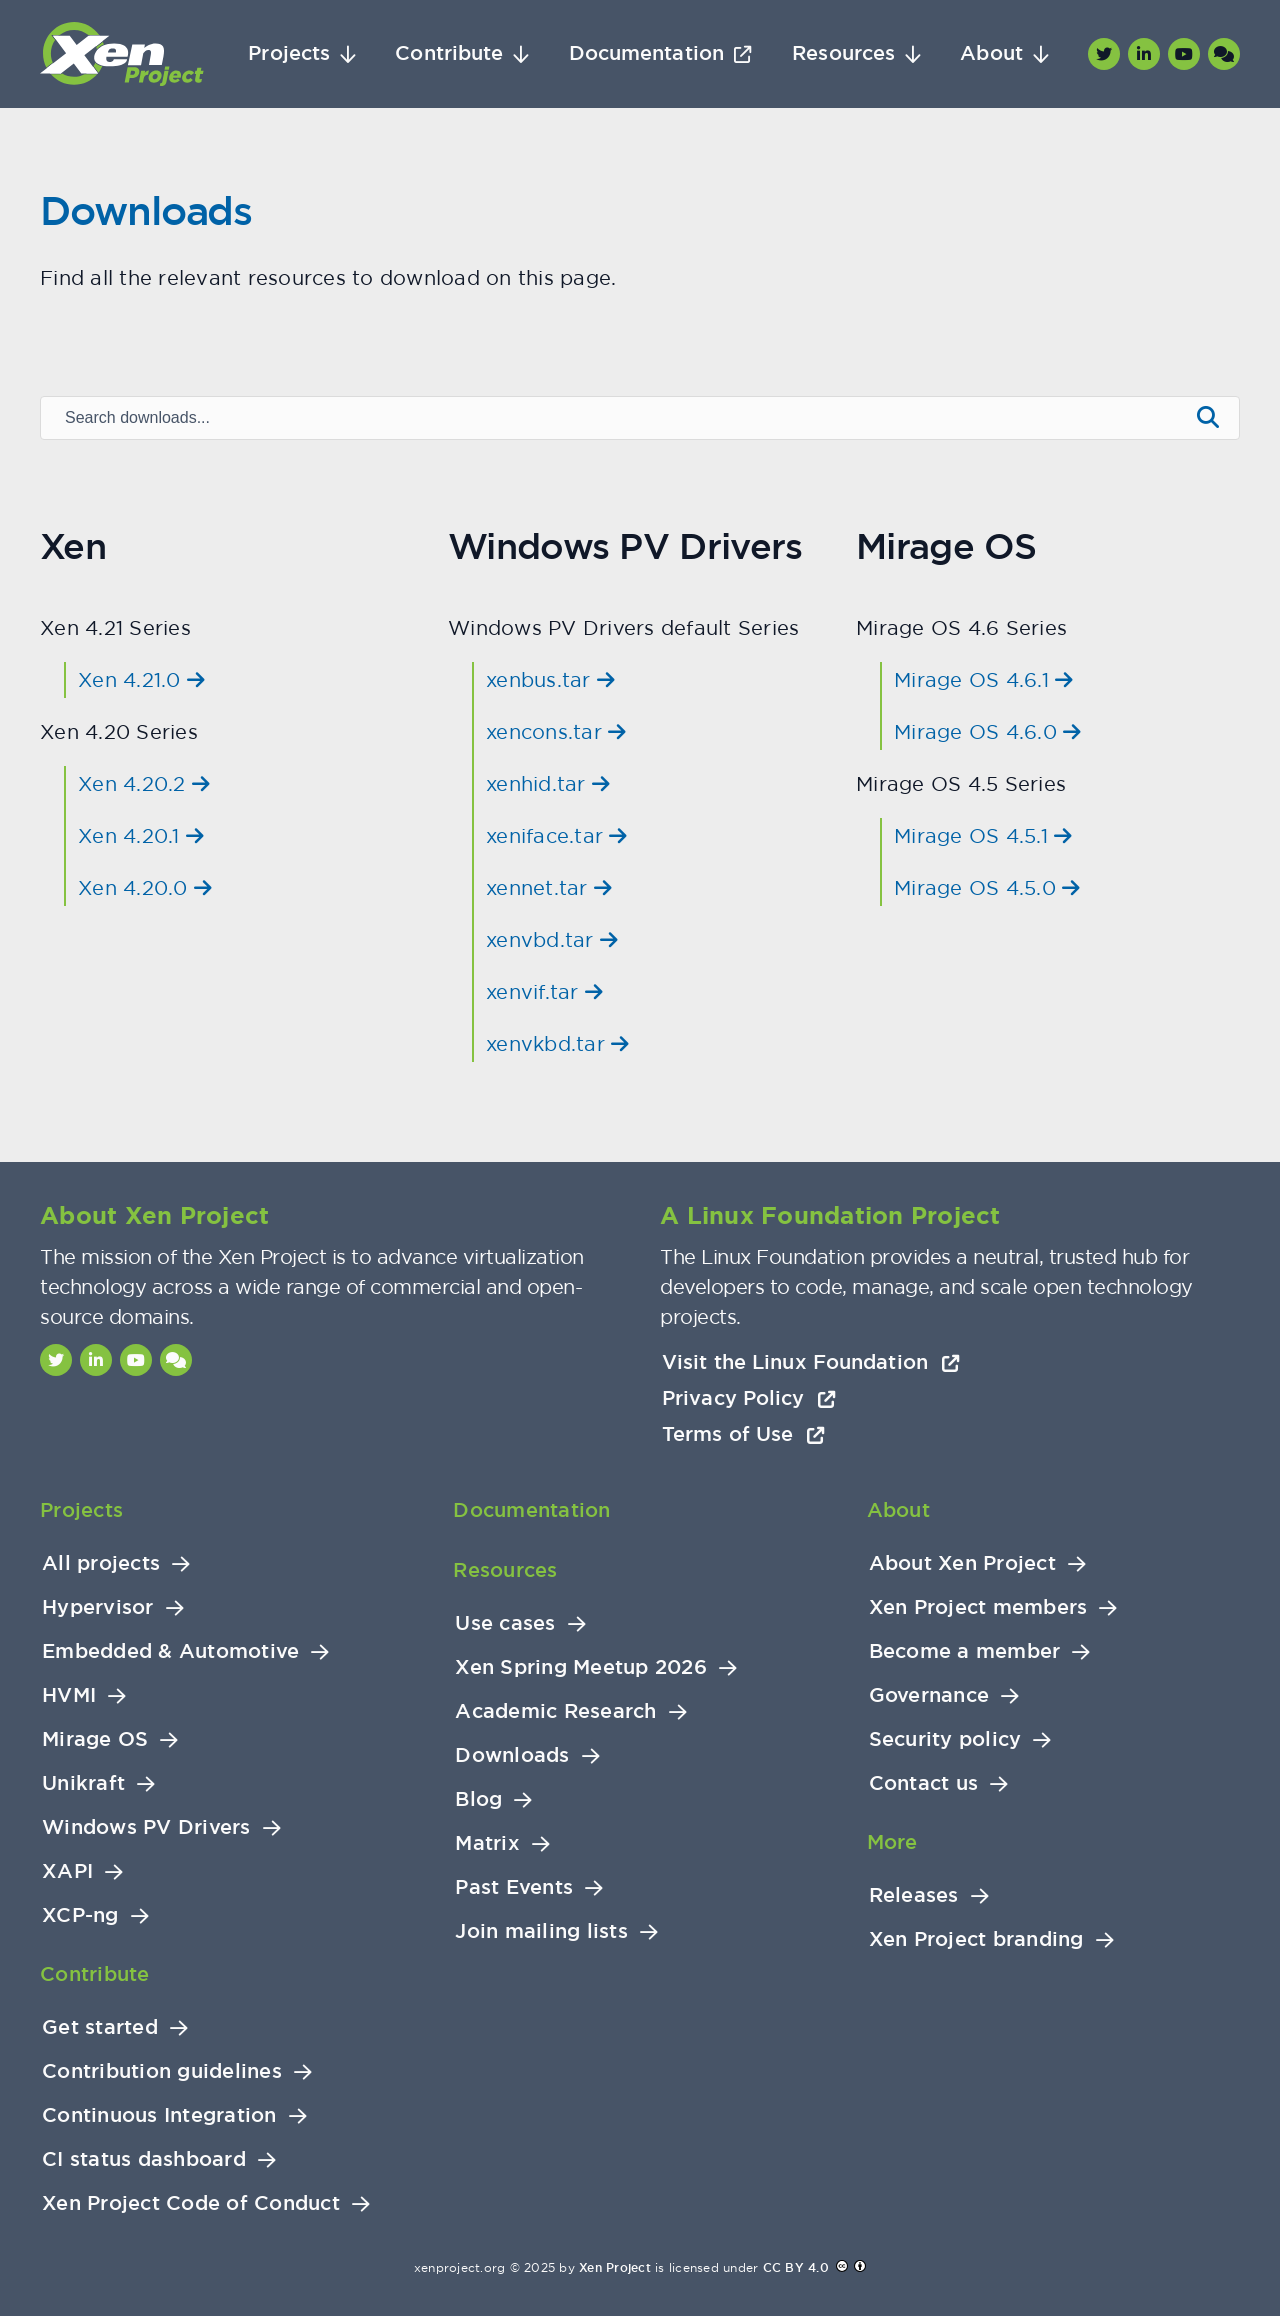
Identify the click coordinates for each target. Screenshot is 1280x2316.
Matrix (487, 1843)
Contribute (449, 53)
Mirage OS (95, 1739)
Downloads (512, 1755)
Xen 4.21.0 (141, 679)
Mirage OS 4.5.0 (987, 887)
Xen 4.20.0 (145, 887)
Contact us (924, 1783)
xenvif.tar (544, 991)
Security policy (945, 1739)
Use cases (505, 1623)
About (991, 53)
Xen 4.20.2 (144, 783)
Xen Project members (978, 1607)
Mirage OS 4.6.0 (987, 731)
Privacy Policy (749, 1398)
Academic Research (555, 1711)
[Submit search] (1208, 418)
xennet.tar (549, 887)
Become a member (965, 1651)
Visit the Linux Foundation (811, 1362)
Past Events (514, 1887)
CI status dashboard (144, 2159)
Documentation (646, 53)
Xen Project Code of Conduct (191, 2203)
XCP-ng (80, 1915)
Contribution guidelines (162, 2071)
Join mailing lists (541, 1931)
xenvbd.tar (552, 939)
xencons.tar (556, 731)
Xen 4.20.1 (141, 835)
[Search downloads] (613, 418)
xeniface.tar (557, 835)
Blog (478, 1799)
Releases (914, 1895)
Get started (100, 2027)
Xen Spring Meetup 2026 (581, 1667)
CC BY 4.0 (796, 2268)
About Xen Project (962, 1563)
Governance (929, 1695)
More (892, 1842)
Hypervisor (98, 1607)
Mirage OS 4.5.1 (983, 835)
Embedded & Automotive (170, 1651)
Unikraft (83, 1783)
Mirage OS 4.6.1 (983, 679)
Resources (843, 53)
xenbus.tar (550, 679)
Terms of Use (743, 1434)
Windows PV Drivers (146, 1827)
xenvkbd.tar (557, 1043)
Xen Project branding (976, 1939)
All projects (101, 1563)
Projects (289, 53)
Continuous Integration (159, 2115)
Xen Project (615, 2268)
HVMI (69, 1695)
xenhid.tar (548, 783)
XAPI (67, 1871)
